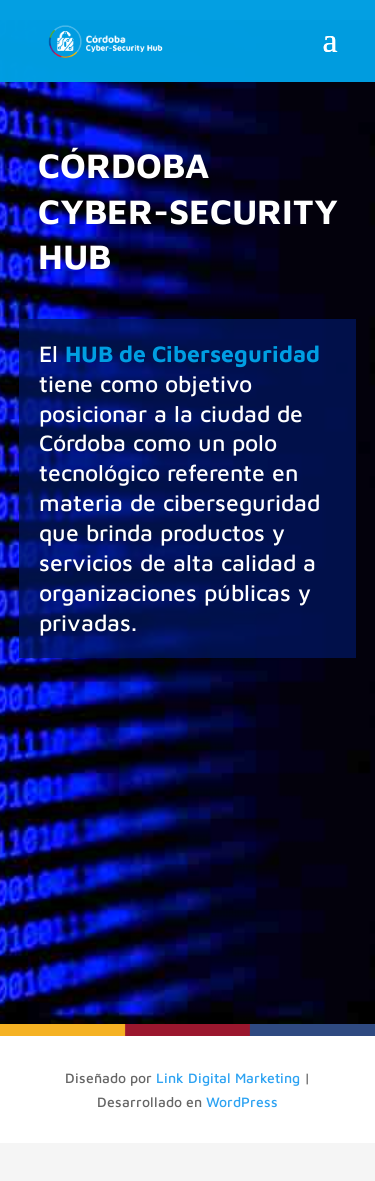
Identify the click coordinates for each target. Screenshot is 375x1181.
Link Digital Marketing (228, 1077)
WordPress (242, 1101)
